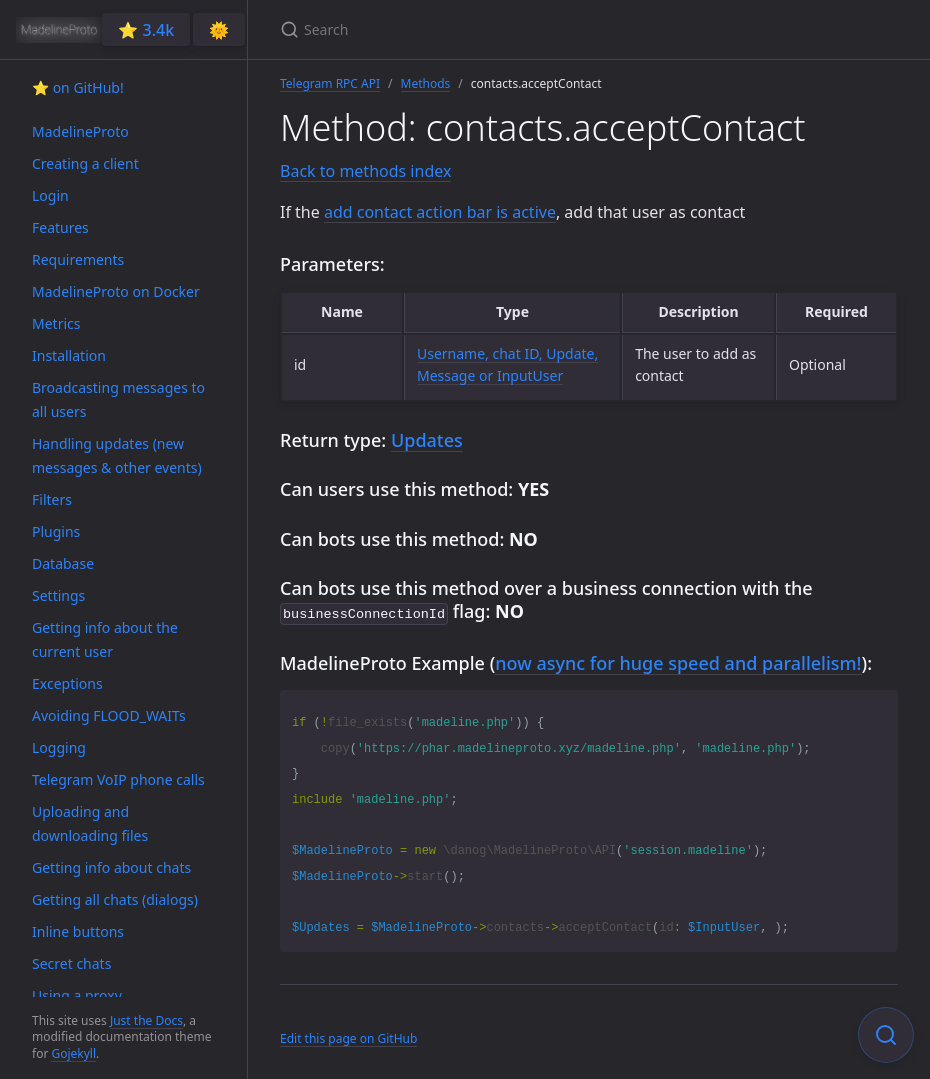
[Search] (516, 29)
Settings (58, 595)
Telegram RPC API (330, 83)
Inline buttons (78, 931)
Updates (427, 440)
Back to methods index (365, 171)
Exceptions (67, 683)
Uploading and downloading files (90, 823)
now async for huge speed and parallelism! (678, 661)
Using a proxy (77, 995)
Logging (59, 747)
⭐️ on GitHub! (78, 87)
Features (60, 227)
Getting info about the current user (105, 639)
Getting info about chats (111, 867)
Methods (426, 83)
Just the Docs (146, 1020)
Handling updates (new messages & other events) (117, 455)
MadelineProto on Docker (116, 291)
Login (50, 195)
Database (63, 563)
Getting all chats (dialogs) (115, 899)
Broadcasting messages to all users (118, 399)
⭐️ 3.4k (146, 30)
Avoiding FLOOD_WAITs (109, 715)
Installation (69, 355)
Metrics (56, 323)
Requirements (78, 259)
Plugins (56, 531)
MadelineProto (80, 131)
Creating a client (85, 163)
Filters (52, 499)
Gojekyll (73, 1053)
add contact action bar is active (440, 212)
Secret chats (71, 963)
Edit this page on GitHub (348, 1036)
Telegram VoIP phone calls (118, 779)
